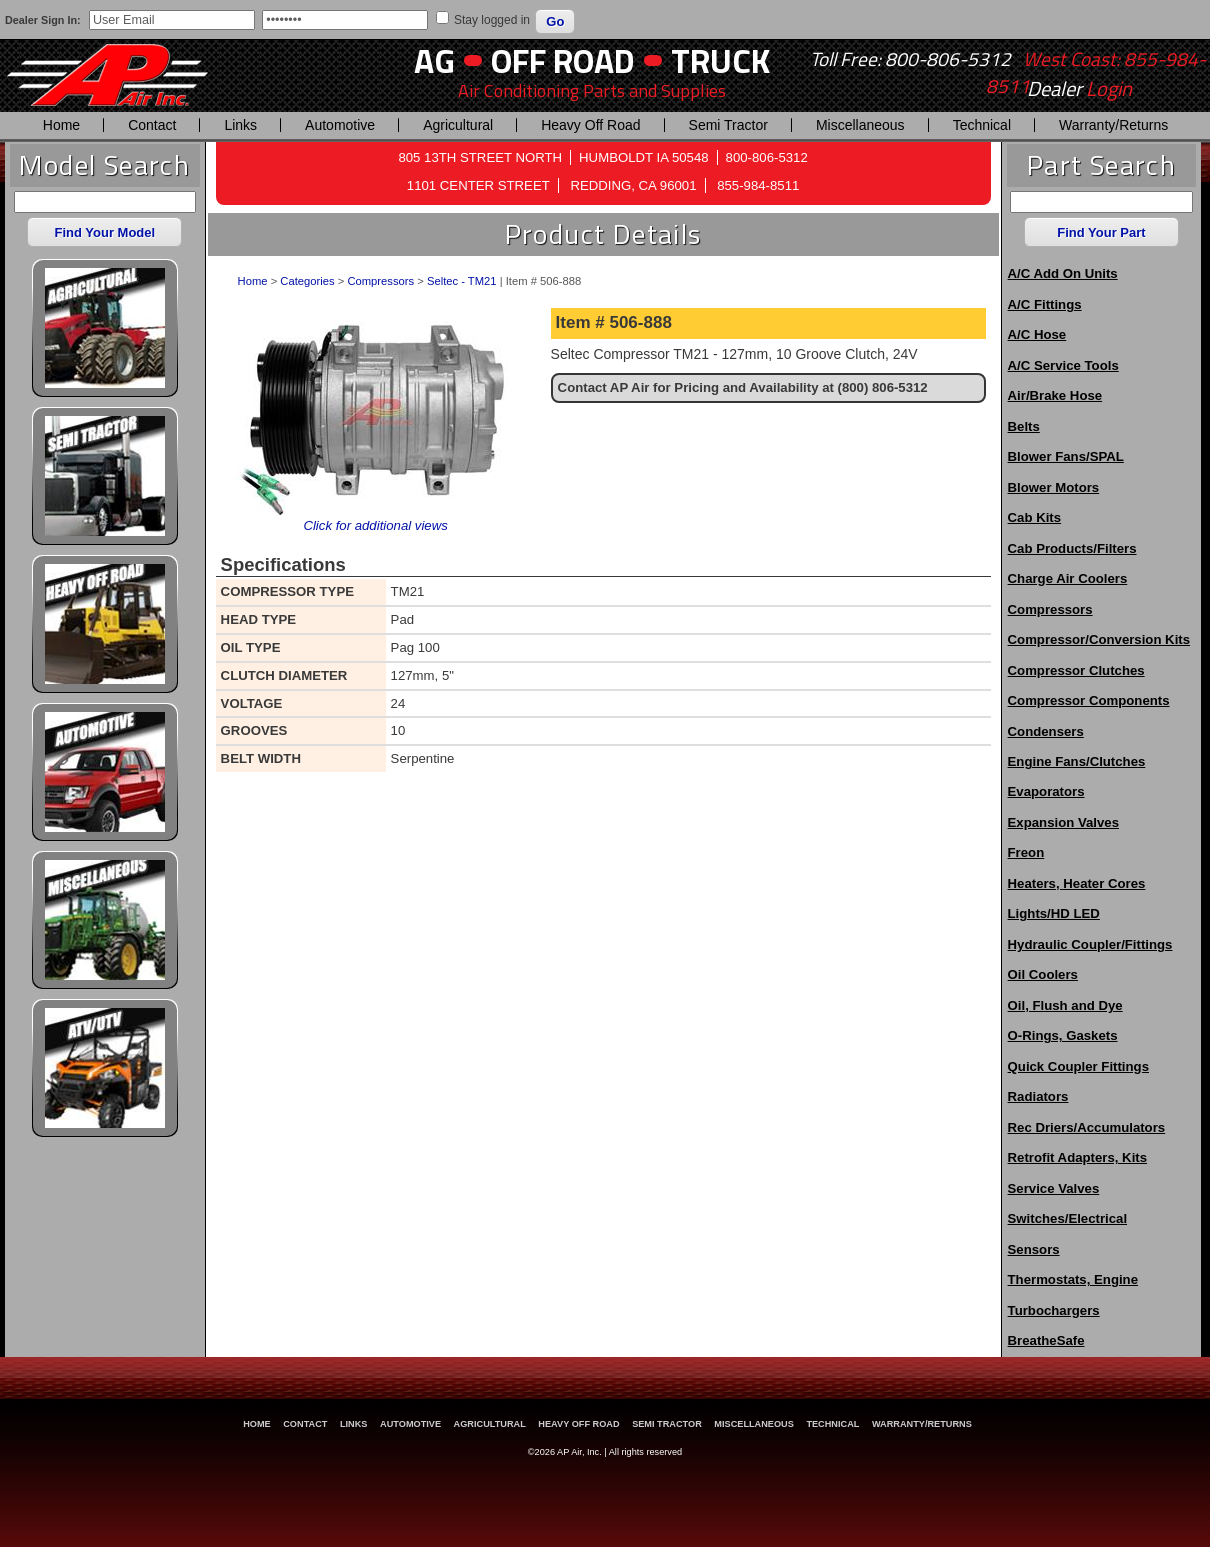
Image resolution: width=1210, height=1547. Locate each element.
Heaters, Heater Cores (1077, 883)
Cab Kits (1035, 517)
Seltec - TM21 (462, 281)
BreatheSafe (1046, 1340)
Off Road (563, 60)
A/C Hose (1037, 334)
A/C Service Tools (1063, 365)
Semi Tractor (728, 125)
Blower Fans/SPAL (1066, 456)
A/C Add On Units (1063, 273)
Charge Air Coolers (1068, 578)
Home (61, 125)
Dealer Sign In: (43, 20)
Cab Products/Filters (1072, 548)
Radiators (1038, 1096)
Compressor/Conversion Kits (1099, 639)
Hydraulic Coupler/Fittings (1090, 944)
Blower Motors (1054, 487)
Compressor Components (1089, 700)
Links (240, 125)
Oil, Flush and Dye (1065, 1005)
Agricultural (458, 125)
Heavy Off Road (590, 125)
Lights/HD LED (1054, 913)
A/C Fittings (1045, 304)
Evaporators (1046, 791)
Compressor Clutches (1076, 670)
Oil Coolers (1043, 974)
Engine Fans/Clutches (1077, 761)
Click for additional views (375, 525)
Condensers (1046, 731)
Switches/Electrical (1067, 1218)
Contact (152, 125)
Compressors (380, 281)
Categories (307, 281)
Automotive (340, 125)
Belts (1024, 426)
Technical (982, 125)
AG (434, 60)
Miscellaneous (860, 125)
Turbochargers (1054, 1310)
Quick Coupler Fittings (1078, 1066)
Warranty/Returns (1113, 125)
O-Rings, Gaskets (1063, 1035)
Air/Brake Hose (1055, 395)
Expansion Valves (1063, 822)
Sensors (1034, 1249)
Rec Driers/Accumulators (1087, 1127)
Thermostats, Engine (1073, 1279)
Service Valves (1054, 1188)
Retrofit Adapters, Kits (1077, 1157)
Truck (720, 60)
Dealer (1079, 89)
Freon (1026, 852)
